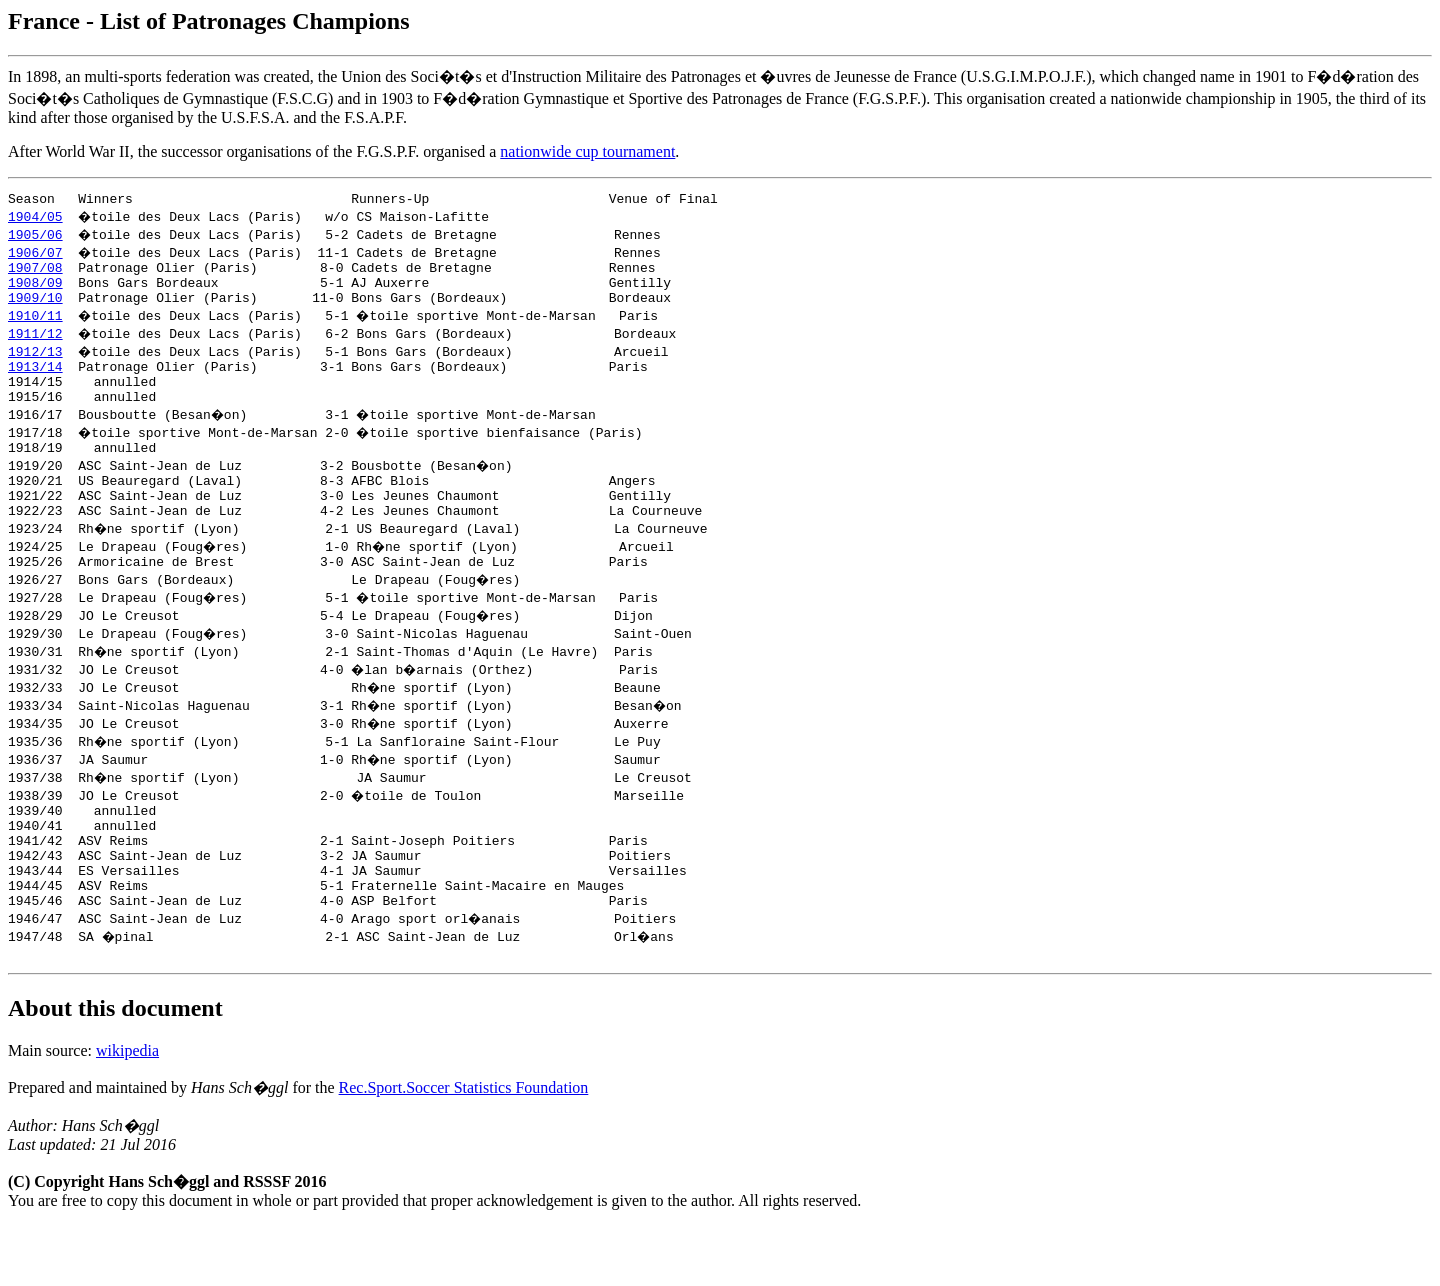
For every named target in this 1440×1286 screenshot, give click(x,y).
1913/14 (35, 381)
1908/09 (35, 291)
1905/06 (35, 237)
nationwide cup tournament (587, 151)
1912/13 (35, 363)
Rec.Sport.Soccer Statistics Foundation (464, 1147)
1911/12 (35, 345)
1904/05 (35, 219)
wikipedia (127, 1110)
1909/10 (35, 309)
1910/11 (35, 327)
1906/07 (35, 255)
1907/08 (35, 273)
